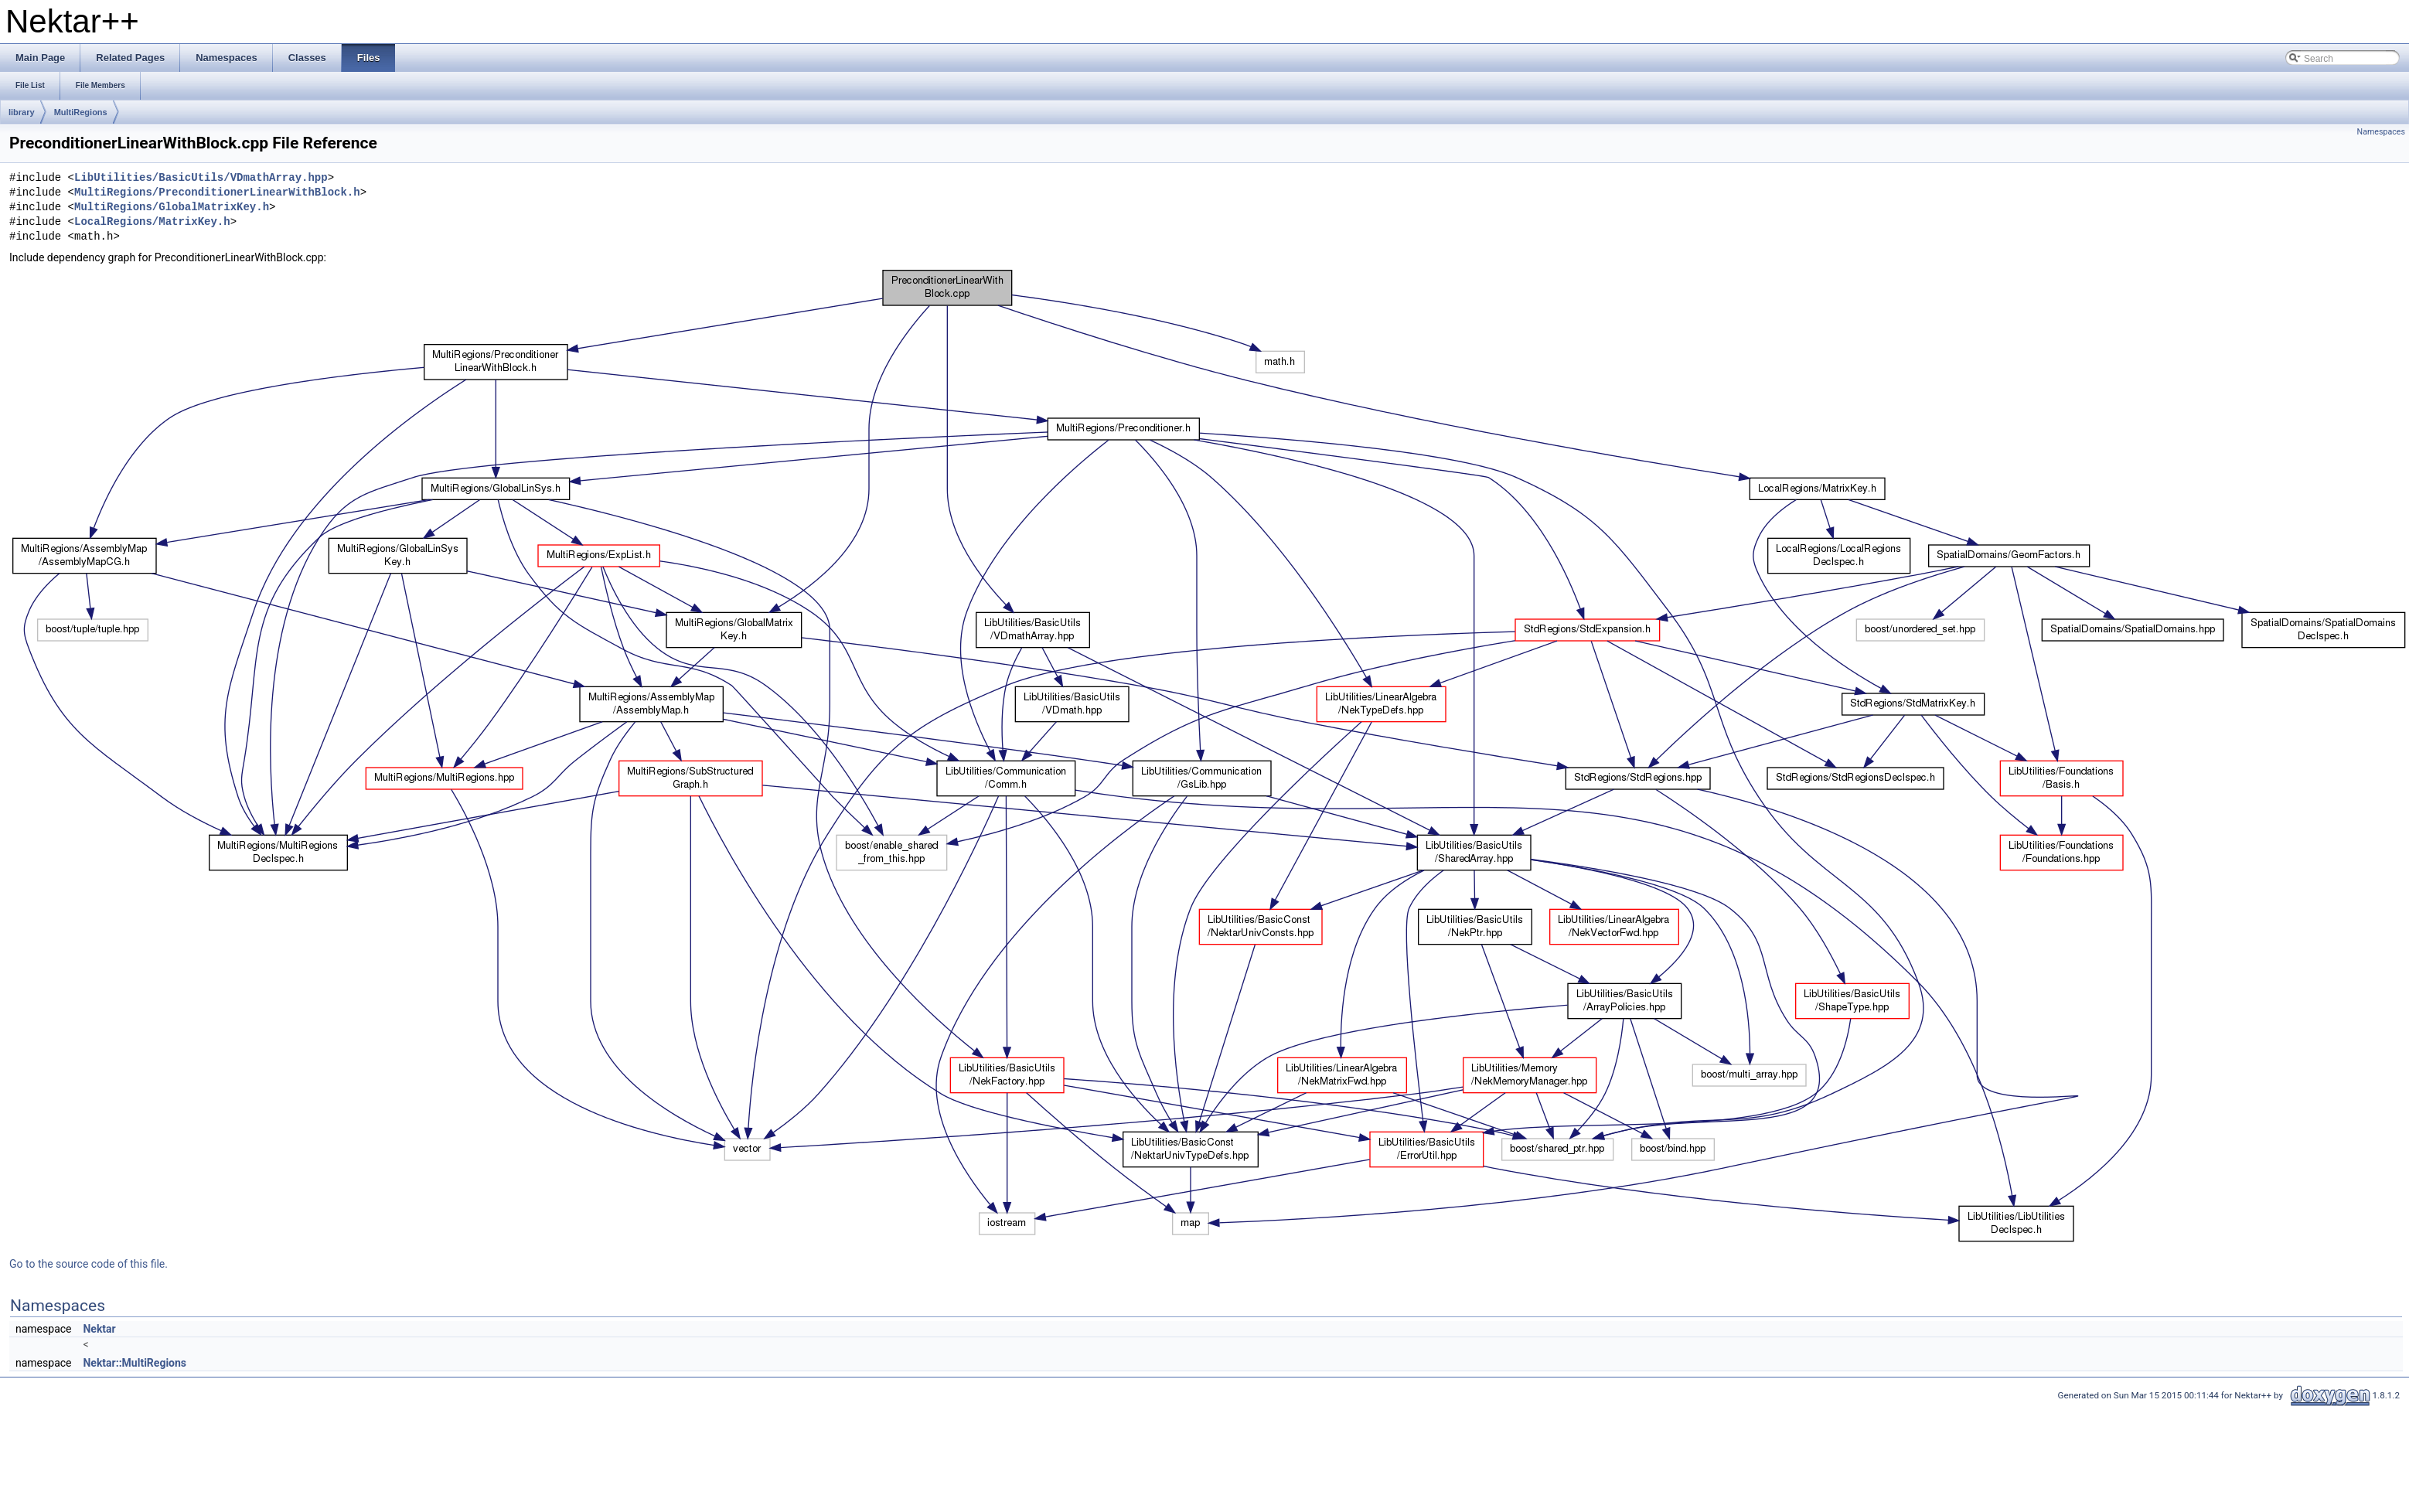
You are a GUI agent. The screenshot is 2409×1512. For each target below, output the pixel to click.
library (22, 112)
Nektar (99, 1329)
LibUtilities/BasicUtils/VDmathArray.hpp (201, 178)
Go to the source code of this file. (88, 1264)
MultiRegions (80, 112)
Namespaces (2381, 132)
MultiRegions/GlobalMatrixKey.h (171, 207)
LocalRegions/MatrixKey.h (152, 222)
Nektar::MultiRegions (134, 1363)
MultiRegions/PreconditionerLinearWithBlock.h (217, 193)
